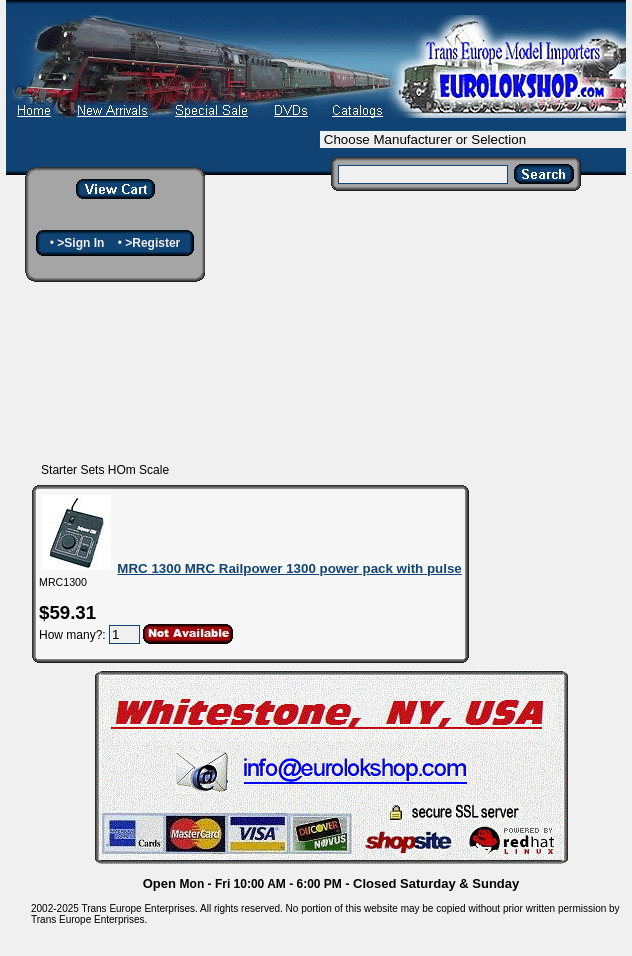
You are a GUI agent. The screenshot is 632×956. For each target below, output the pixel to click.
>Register (152, 243)
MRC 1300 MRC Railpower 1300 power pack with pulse (289, 568)
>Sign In (80, 243)
